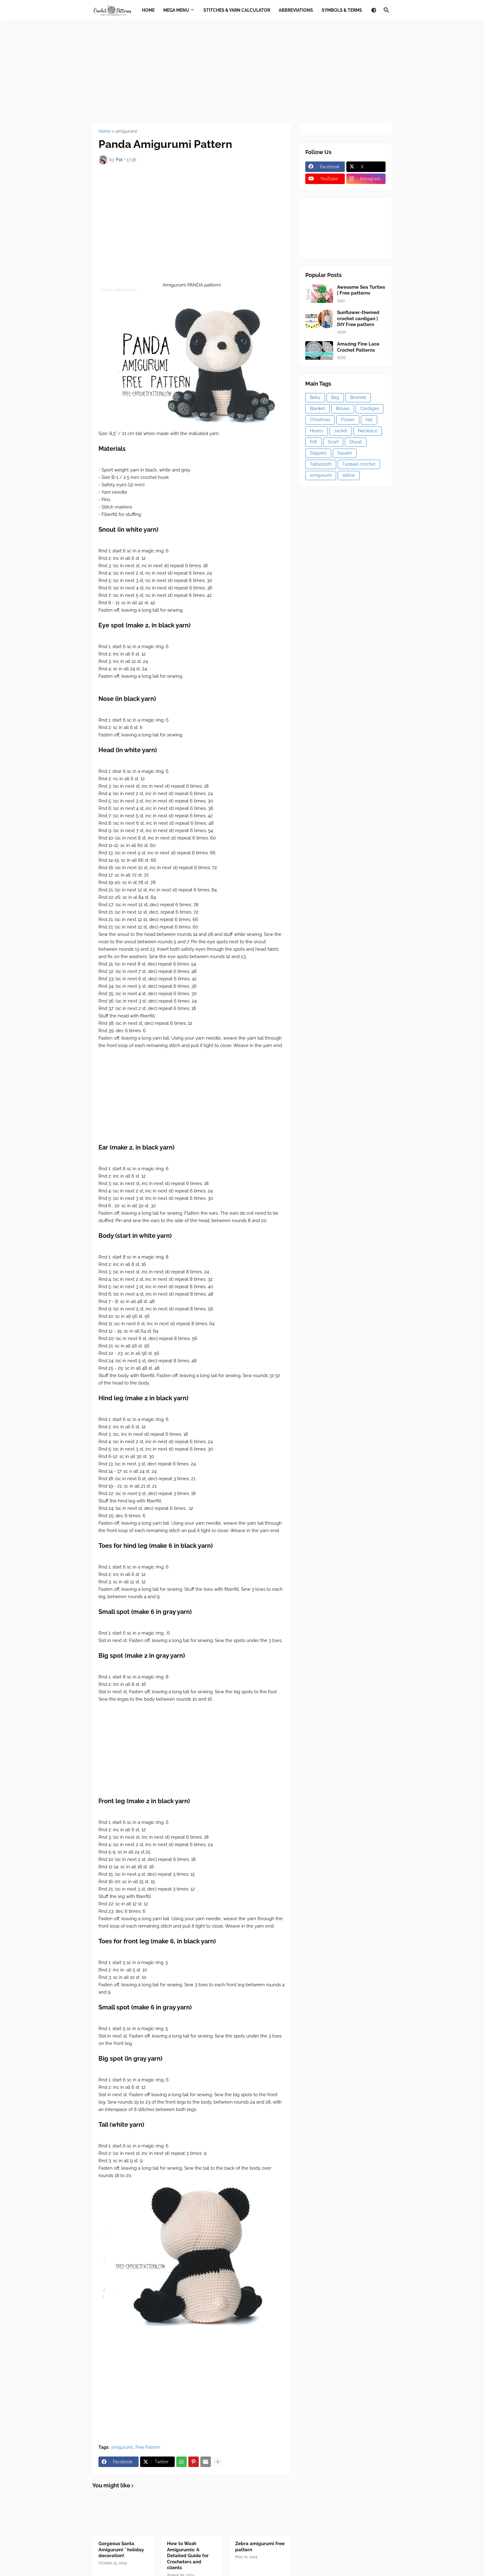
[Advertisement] (242, 72)
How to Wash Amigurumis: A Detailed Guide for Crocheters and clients (188, 2555)
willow (348, 475)
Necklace (367, 430)
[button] (373, 10)
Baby (315, 397)
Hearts (316, 430)
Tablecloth (321, 464)
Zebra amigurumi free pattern (260, 2547)
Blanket (317, 408)
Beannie (358, 397)
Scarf (333, 441)
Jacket (340, 430)
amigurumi (126, 131)
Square (344, 452)
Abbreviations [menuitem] (296, 10)
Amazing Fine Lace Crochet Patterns (358, 347)
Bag (335, 397)
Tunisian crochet (358, 464)
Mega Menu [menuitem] (176, 10)
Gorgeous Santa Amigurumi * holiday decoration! (121, 2549)
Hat (369, 419)
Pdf (313, 441)
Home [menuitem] (148, 10)
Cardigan (369, 408)
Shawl (355, 441)
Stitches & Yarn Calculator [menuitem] (236, 10)
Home (104, 131)
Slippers (318, 452)
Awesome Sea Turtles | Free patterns (361, 290)
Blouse (342, 408)
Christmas (320, 419)
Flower (348, 419)
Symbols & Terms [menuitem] (342, 10)
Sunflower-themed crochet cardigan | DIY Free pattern (358, 318)
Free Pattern (148, 2447)
